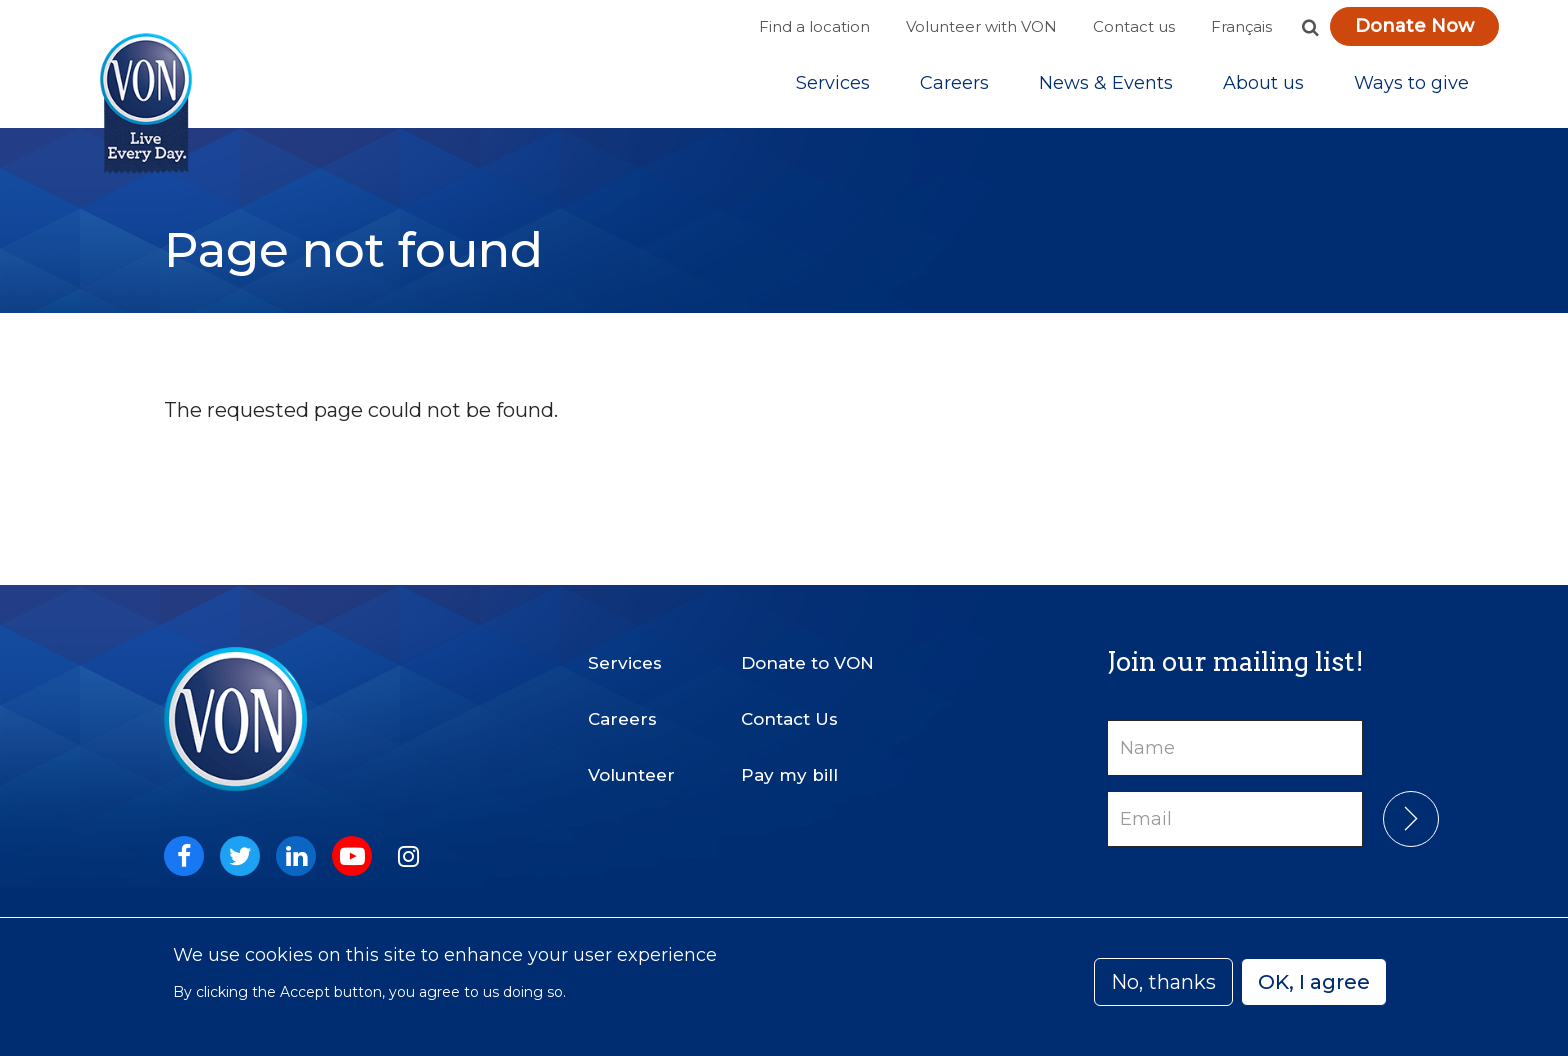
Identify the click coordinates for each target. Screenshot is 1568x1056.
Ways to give (1411, 89)
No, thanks (1163, 982)
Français (1241, 26)
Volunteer (631, 758)
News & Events (1106, 89)
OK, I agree (1314, 982)
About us (1263, 89)
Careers (954, 89)
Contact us (1134, 26)
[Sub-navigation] (833, 89)
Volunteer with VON (981, 26)
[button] (1310, 27)
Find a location (814, 26)
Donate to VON (807, 646)
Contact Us (789, 702)
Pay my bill (789, 758)
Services (833, 89)
